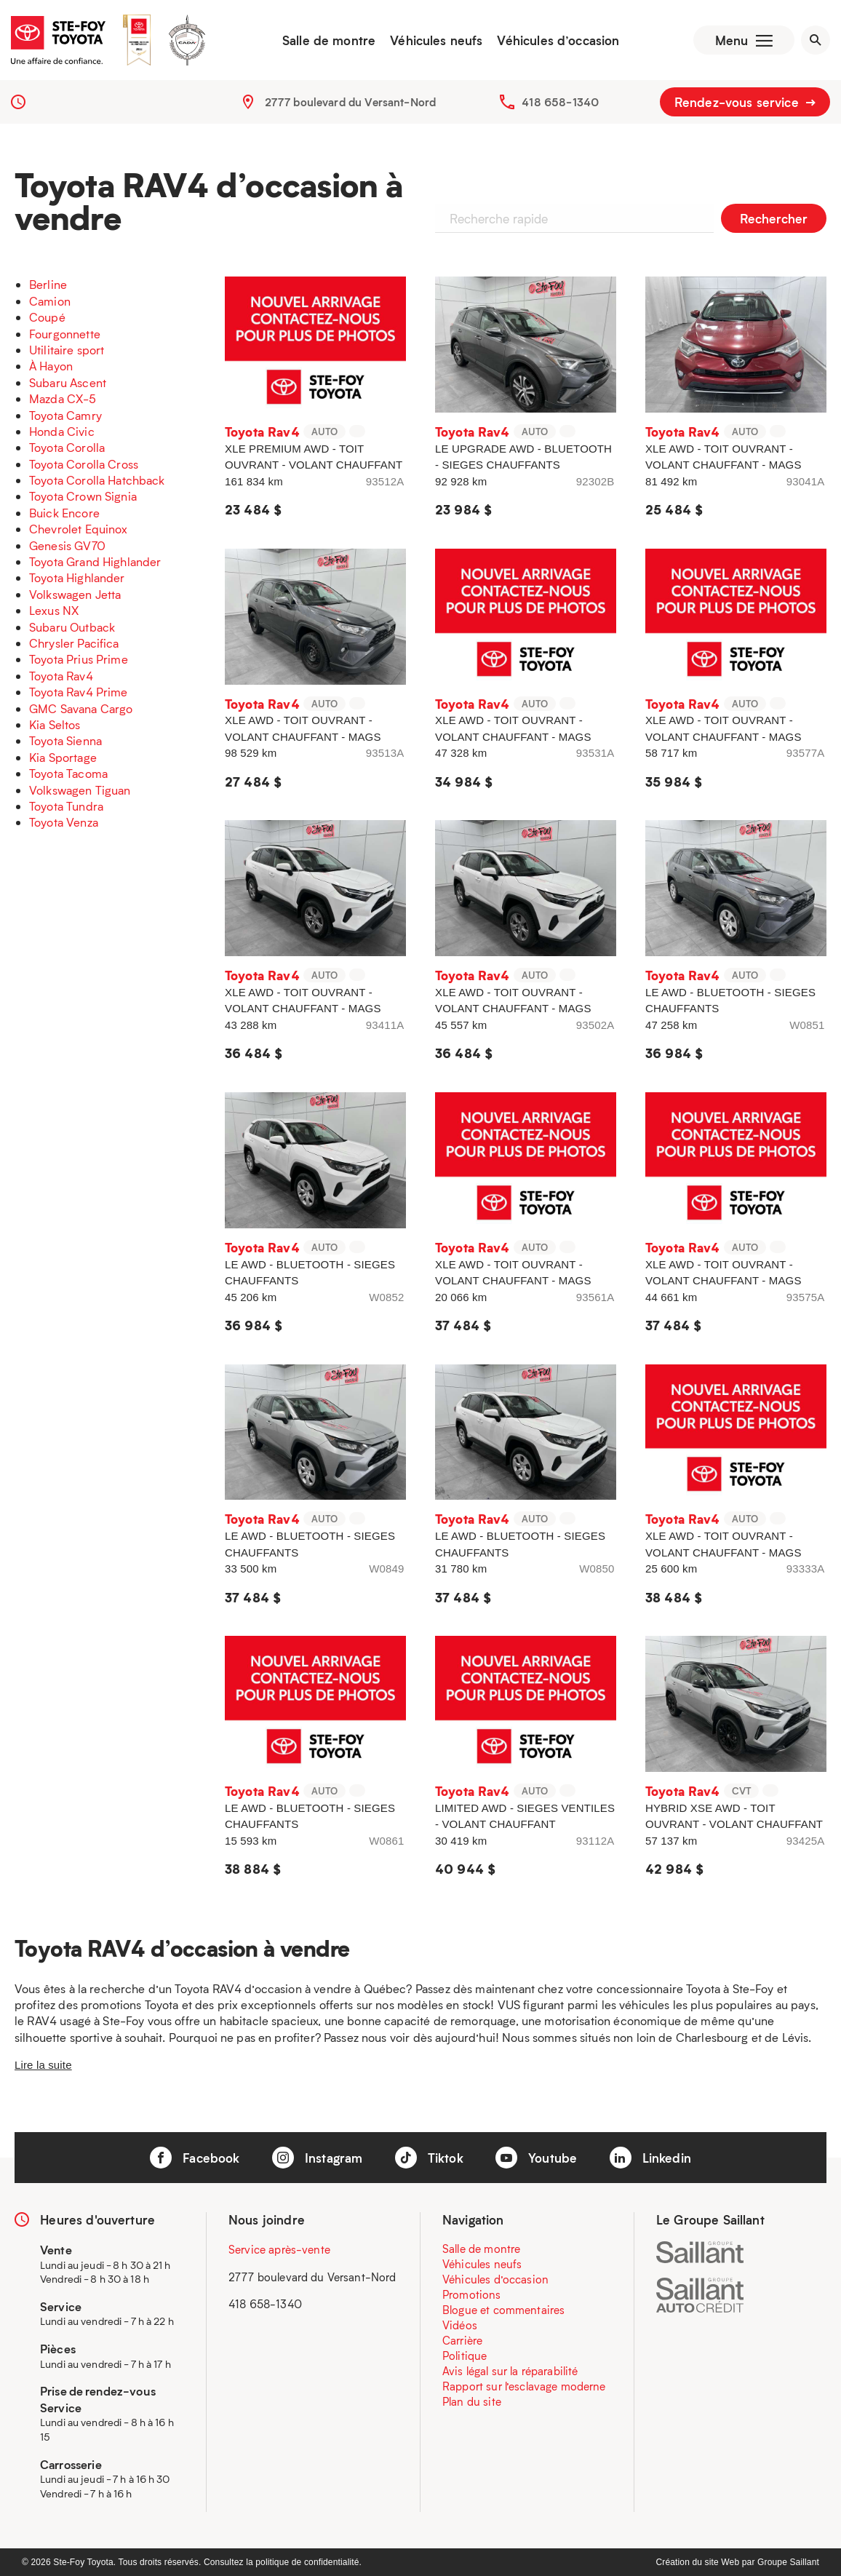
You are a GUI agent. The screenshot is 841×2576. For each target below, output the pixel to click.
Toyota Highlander (77, 577)
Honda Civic (62, 431)
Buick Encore (64, 512)
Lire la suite (43, 2065)
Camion (50, 301)
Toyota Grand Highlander (95, 561)
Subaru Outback (72, 627)
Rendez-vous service (745, 102)
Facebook (194, 2157)
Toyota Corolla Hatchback (97, 480)
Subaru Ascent (67, 382)
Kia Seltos (55, 724)
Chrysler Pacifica (74, 643)
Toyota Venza (63, 822)
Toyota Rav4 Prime (78, 691)
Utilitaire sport (66, 349)
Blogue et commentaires (503, 2309)
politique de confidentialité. (308, 2562)
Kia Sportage (63, 757)
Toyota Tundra (66, 806)
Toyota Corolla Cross (83, 464)
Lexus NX (54, 610)
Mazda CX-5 (63, 398)
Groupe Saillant (788, 2562)
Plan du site (471, 2401)
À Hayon (51, 365)
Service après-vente (279, 2249)
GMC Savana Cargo (80, 708)
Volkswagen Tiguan (80, 790)
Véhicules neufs (436, 40)
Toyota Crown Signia (83, 496)
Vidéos (459, 2325)
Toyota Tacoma (68, 773)
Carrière (462, 2340)
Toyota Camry (65, 415)
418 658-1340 (560, 102)
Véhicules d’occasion (558, 40)
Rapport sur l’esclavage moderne (524, 2386)
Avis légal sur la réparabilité (510, 2371)
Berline (48, 284)
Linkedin (650, 2157)
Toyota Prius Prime (78, 659)
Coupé (47, 317)
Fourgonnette (64, 333)
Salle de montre (328, 40)
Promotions (471, 2294)
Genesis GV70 (67, 545)
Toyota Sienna (65, 740)
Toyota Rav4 (61, 675)
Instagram (317, 2157)
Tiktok (429, 2157)
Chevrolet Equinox (78, 528)
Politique (464, 2355)
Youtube (536, 2157)
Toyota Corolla (67, 447)
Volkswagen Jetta (75, 594)
